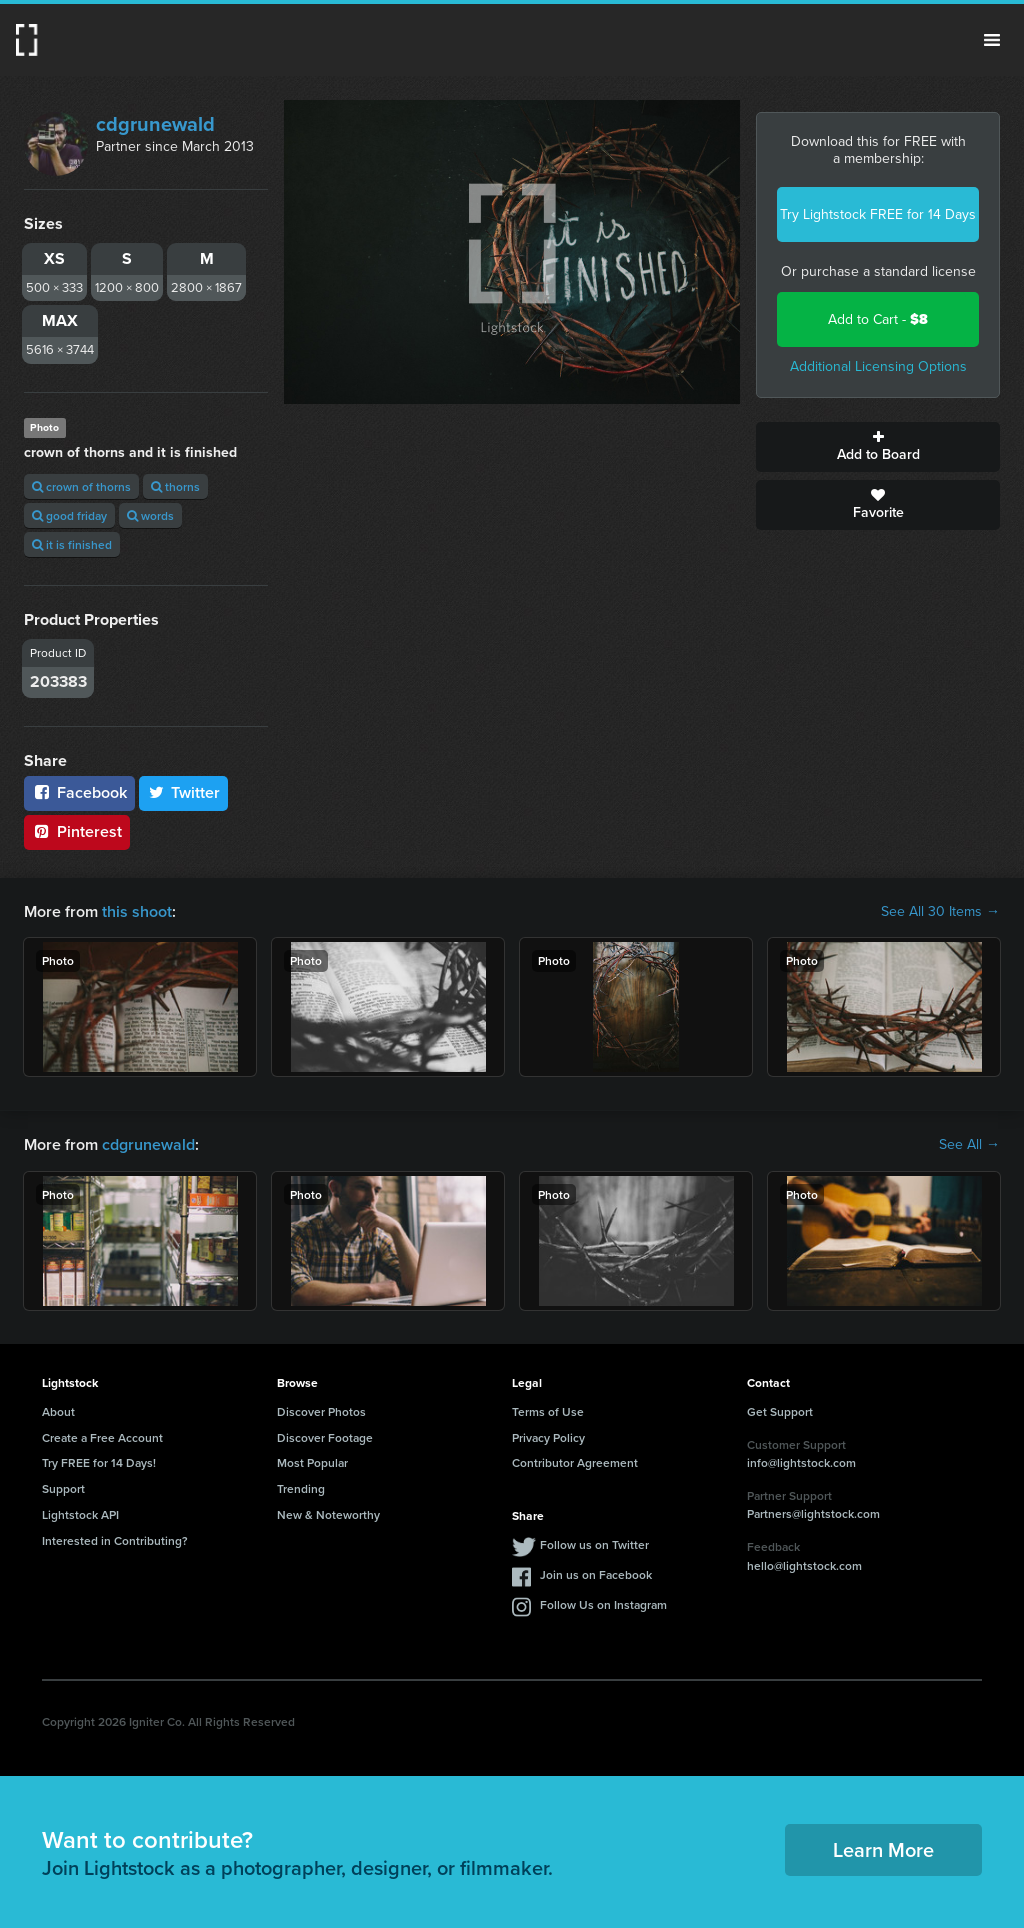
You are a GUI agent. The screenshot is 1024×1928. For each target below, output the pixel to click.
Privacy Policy (548, 1437)
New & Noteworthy (328, 1514)
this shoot (137, 911)
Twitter (184, 792)
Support (63, 1488)
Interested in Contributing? (115, 1540)
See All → (969, 1145)
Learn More (883, 1849)
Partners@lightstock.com (813, 1513)
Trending (301, 1488)
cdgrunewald (155, 124)
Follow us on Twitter (594, 1544)
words (150, 515)
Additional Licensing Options (878, 366)
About (58, 1411)
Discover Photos (321, 1411)
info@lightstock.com (801, 1462)
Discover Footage (325, 1437)
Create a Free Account (102, 1437)
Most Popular (312, 1462)
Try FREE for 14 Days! (99, 1462)
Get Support (780, 1411)
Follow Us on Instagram (603, 1604)
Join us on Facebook (596, 1574)
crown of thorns (81, 486)
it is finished (72, 544)
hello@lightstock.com (804, 1565)
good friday (69, 515)
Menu (992, 40)
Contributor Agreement (575, 1462)
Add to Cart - (878, 319)
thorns (175, 486)
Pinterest (77, 831)
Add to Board (878, 447)
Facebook (79, 792)
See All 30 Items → (940, 912)
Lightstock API (80, 1514)
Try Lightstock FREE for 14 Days (878, 214)
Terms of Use (548, 1411)
